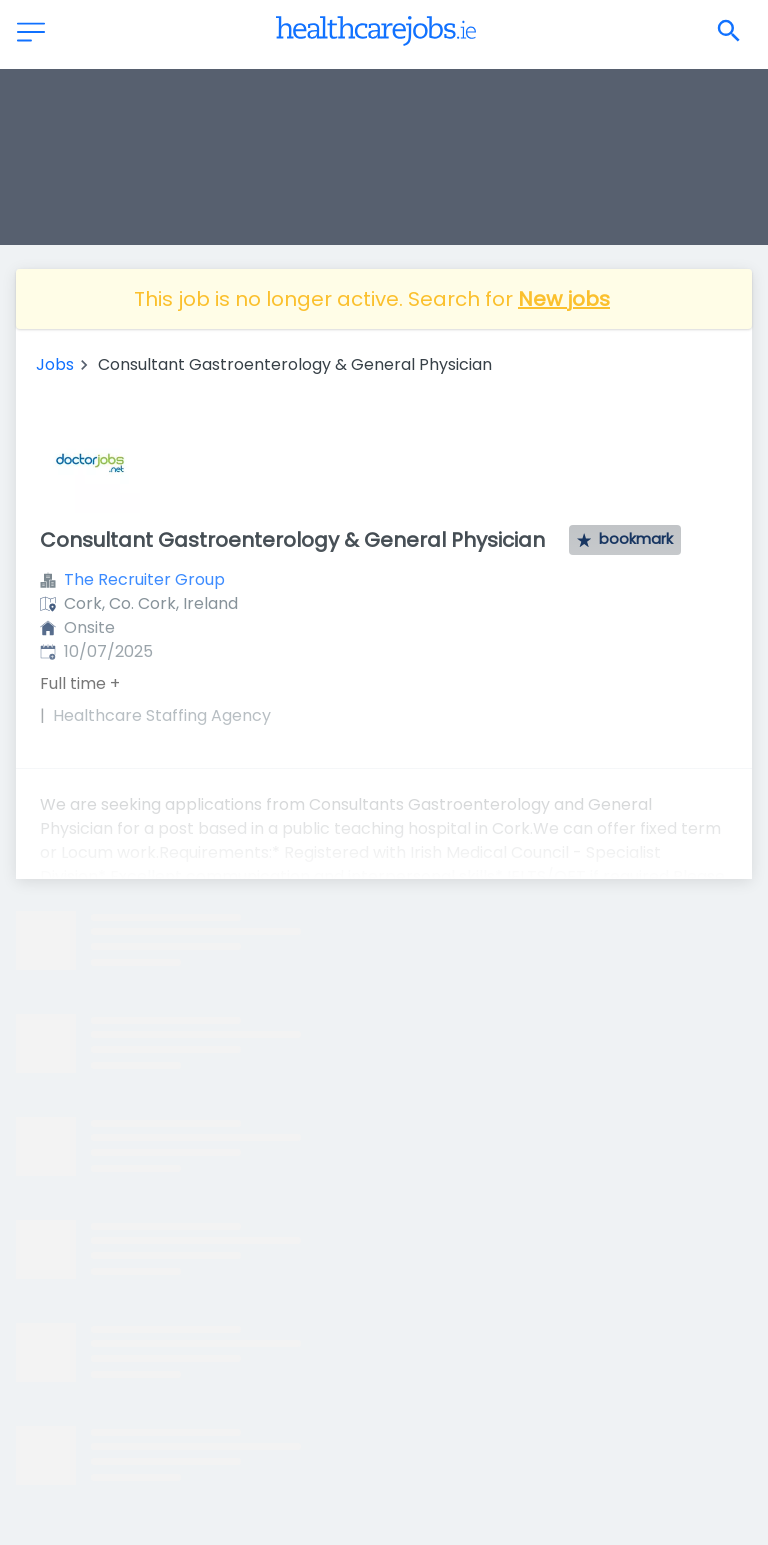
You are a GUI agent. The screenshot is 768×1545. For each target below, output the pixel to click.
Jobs (55, 364)
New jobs (564, 299)
